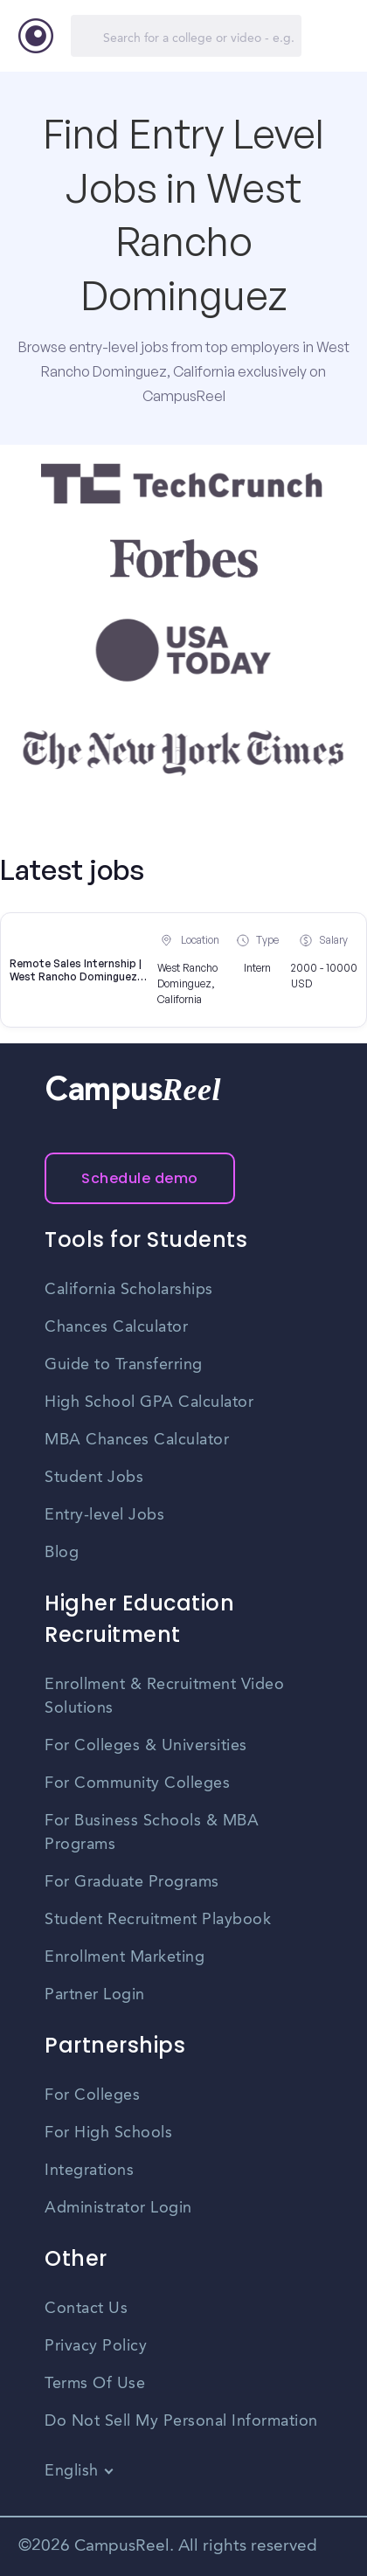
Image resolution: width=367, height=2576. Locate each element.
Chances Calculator (116, 1327)
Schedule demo (139, 1178)
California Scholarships (129, 1290)
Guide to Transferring (124, 1365)
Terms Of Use (95, 2384)
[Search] (186, 36)
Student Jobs (94, 1477)
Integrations (89, 2170)
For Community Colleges (137, 1783)
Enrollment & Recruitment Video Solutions (164, 1696)
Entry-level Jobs (104, 1515)
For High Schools (108, 2133)
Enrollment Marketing (124, 1957)
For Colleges (92, 2095)
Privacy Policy (96, 2346)
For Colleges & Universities (146, 1746)
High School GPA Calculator (149, 1402)
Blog (62, 1553)
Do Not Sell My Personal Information (181, 2421)
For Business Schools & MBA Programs (152, 1832)
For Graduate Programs (132, 1882)
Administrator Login (118, 2208)
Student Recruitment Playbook (158, 1920)
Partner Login (95, 1995)
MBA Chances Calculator (137, 1440)
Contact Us (86, 2308)
